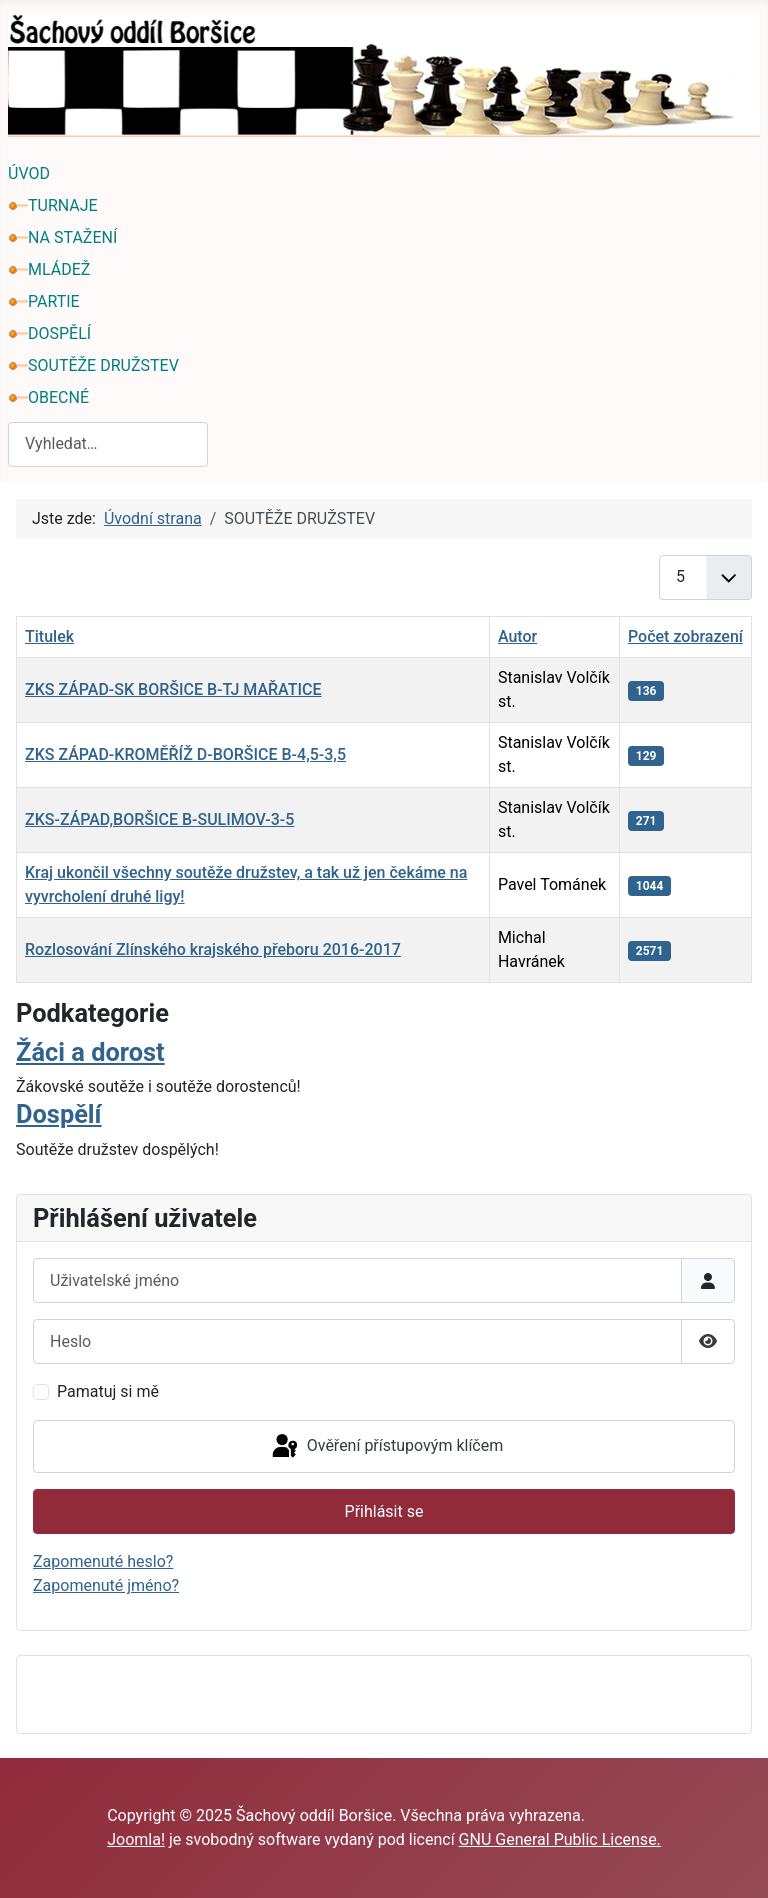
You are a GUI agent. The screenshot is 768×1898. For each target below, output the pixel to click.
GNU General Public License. (560, 1839)
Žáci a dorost (90, 1052)
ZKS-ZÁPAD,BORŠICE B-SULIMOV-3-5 (159, 819)
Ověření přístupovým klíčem (386, 1447)
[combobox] (108, 444)
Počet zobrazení (685, 636)
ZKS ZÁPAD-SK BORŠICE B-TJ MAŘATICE (173, 689)
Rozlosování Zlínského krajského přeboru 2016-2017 (213, 949)
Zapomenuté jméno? (106, 1585)
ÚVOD (29, 173)
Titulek (49, 636)
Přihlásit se (384, 1511)
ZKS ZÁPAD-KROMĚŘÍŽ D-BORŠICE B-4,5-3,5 (185, 754)
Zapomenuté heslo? (103, 1561)
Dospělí (59, 1114)
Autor (517, 636)
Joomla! (136, 1839)
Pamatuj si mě (108, 1391)
